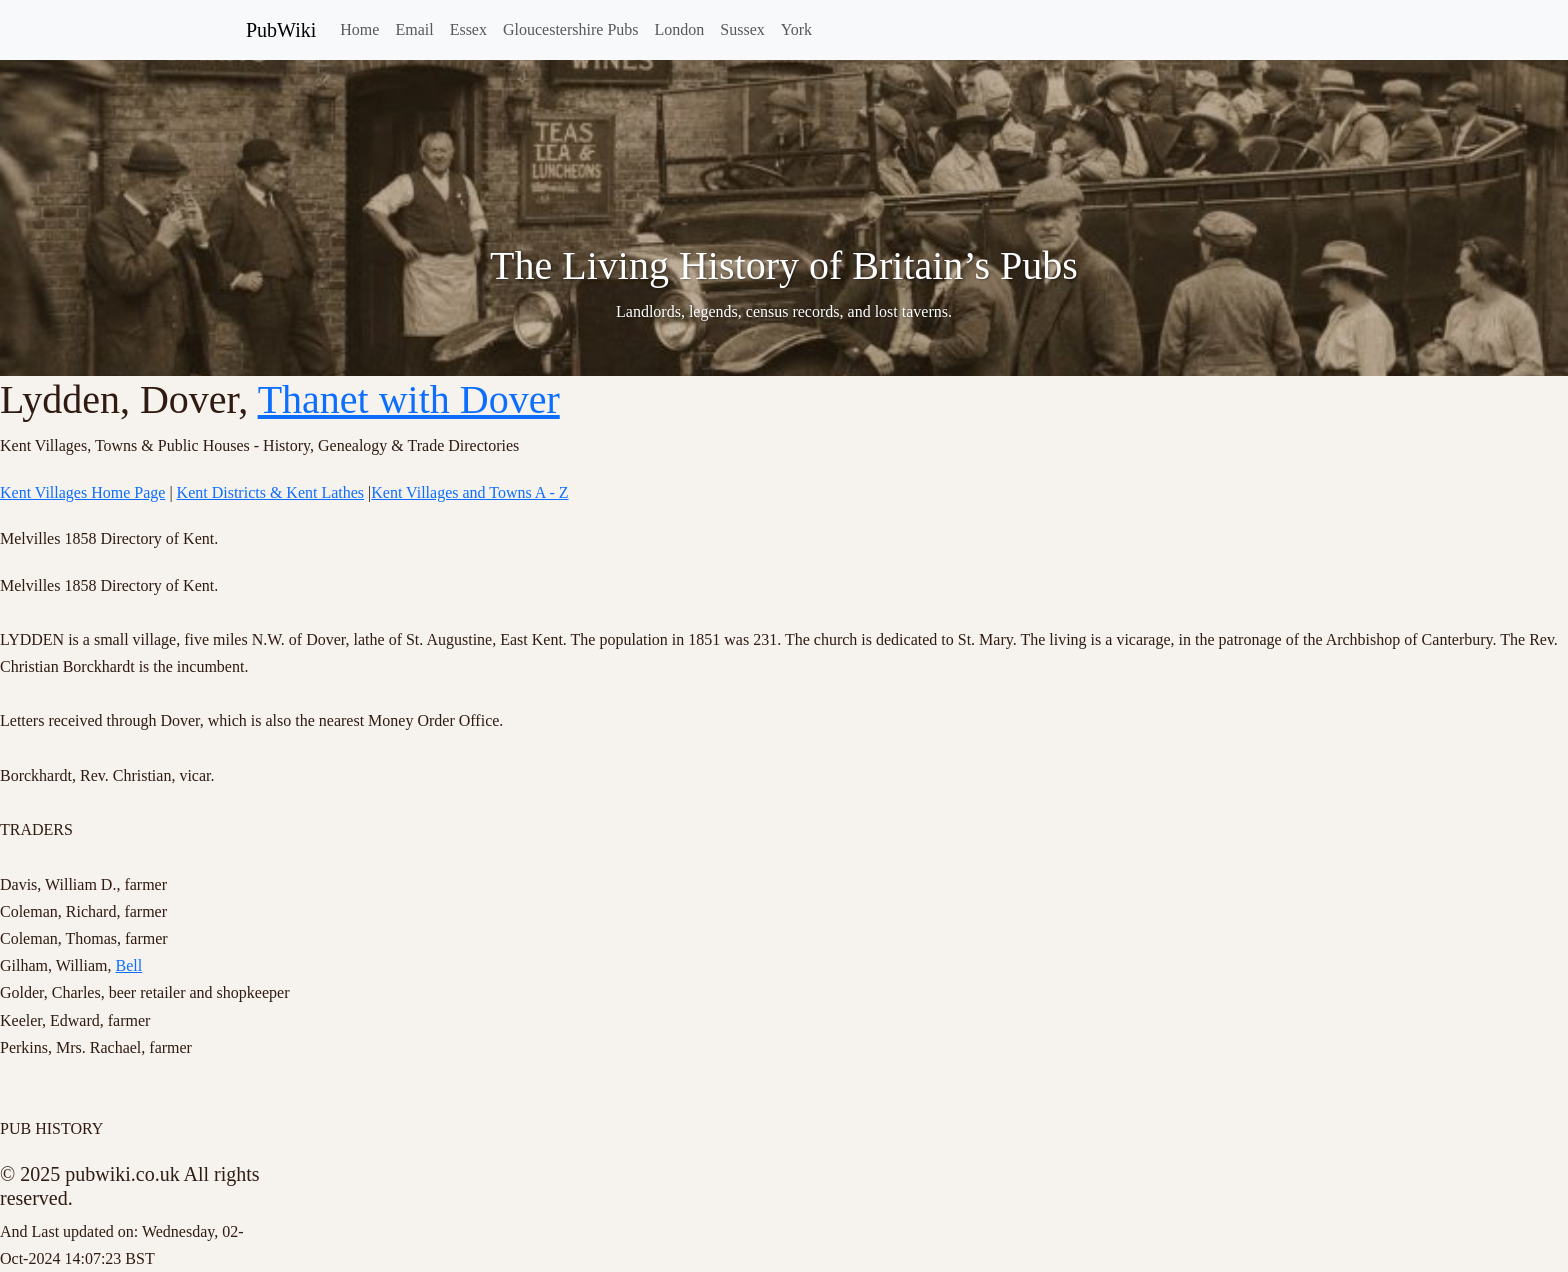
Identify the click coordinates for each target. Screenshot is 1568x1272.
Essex (468, 29)
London (680, 29)
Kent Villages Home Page (82, 492)
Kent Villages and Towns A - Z (469, 492)
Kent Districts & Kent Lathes (271, 492)
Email (414, 29)
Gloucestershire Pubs (571, 29)
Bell (129, 965)
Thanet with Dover (409, 399)
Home (359, 29)
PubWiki (281, 30)
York (796, 29)
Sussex (742, 29)
